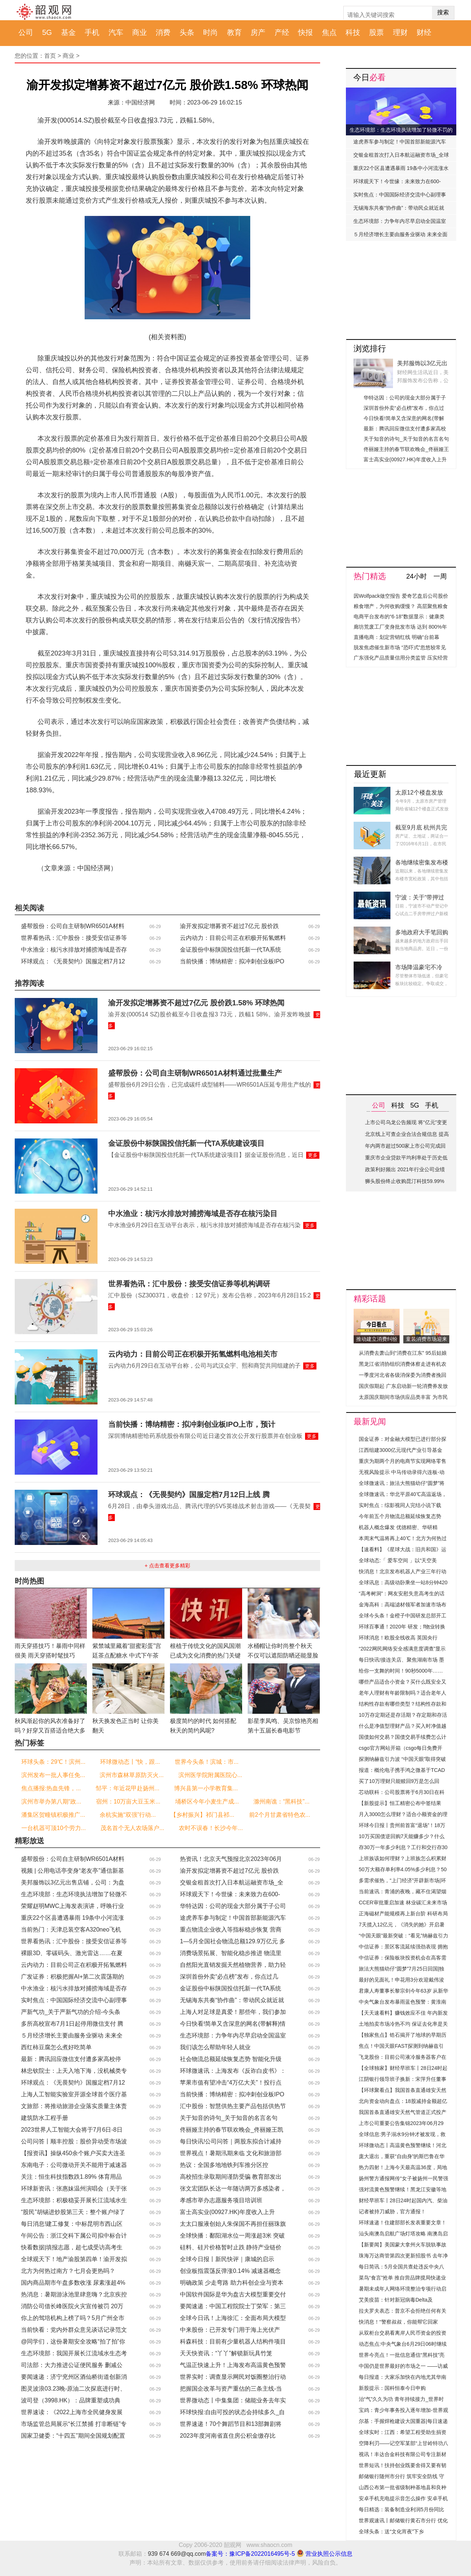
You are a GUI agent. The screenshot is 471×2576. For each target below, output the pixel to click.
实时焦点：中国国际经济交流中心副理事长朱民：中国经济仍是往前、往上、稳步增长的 (399, 196)
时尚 (210, 32)
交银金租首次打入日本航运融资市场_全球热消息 (401, 156)
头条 (187, 32)
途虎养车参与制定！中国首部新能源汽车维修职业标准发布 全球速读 (399, 143)
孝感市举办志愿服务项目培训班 (221, 2200)
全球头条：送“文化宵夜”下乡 (391, 2531)
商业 (139, 32)
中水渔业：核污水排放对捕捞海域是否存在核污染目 (192, 1213)
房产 (258, 32)
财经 (424, 32)
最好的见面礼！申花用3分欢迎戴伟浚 (401, 1980)
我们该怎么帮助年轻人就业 (215, 2047)
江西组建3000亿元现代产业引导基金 (400, 1450)
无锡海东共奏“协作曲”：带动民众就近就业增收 (398, 209)
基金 (68, 32)
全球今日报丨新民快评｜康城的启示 (227, 2259)
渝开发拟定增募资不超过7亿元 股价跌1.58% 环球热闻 (196, 1003)
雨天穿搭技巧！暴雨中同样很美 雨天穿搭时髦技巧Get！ (50, 1655)
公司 (25, 32)
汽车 (116, 32)
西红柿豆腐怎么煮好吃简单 (56, 2047)
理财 (400, 32)
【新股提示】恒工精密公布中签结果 (400, 1803)
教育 (234, 32)
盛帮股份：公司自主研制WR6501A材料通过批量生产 (195, 1073)
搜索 (443, 12)
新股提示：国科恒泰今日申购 (392, 2388)
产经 (282, 32)
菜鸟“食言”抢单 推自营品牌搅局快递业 (402, 2278)
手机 (92, 32)
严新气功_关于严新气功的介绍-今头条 (70, 2012)
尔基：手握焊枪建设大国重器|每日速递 (403, 2421)
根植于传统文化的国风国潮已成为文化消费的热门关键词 (205, 1655)
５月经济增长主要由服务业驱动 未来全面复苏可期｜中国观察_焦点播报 (400, 236)
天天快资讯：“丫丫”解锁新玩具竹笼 (226, 2353)
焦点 (329, 32)
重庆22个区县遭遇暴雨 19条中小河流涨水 (401, 168)
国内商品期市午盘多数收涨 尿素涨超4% (73, 2283)
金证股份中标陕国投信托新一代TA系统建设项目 (186, 1143)
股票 (376, 32)
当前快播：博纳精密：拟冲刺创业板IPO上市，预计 (191, 1424)
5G (47, 32)
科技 (353, 32)
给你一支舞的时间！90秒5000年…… (401, 1671)
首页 (50, 56)
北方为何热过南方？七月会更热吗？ (68, 2271)
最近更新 (370, 774)
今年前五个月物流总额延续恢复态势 (400, 1516)
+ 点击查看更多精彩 (167, 1565)
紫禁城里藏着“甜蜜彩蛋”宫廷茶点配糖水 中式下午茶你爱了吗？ (126, 1655)
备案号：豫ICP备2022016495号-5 (250, 2554)
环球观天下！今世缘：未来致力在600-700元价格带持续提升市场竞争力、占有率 (398, 183)
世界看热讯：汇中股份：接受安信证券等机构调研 (189, 1284)
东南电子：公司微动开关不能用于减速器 (74, 2165)
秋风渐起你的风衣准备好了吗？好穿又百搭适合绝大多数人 (50, 1730)
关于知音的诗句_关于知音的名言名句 (228, 2118)
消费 (163, 32)
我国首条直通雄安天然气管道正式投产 (402, 2112)
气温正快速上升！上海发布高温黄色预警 (233, 2365)
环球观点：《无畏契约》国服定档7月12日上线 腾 (189, 1494)
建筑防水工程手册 (44, 2118)
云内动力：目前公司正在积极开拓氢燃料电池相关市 (192, 1354)
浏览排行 (370, 348)
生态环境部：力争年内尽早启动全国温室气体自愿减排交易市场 (399, 223)
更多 (313, 1155)
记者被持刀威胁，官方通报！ (392, 2211)
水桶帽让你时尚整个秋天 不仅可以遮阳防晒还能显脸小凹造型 (283, 1655)
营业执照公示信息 (324, 2554)
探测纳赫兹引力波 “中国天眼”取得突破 (402, 1759)
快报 (305, 32)
